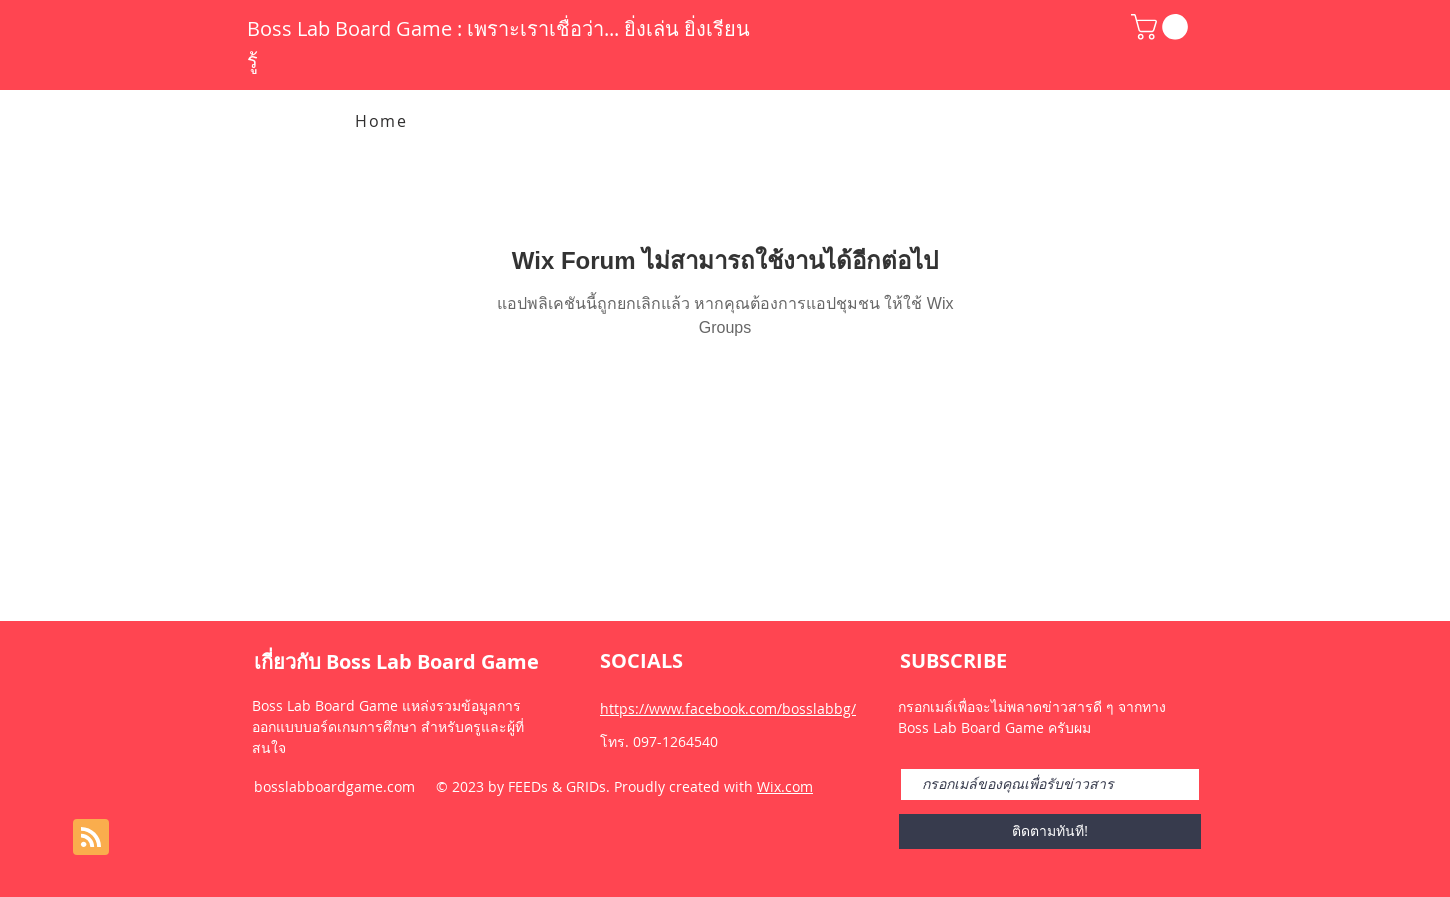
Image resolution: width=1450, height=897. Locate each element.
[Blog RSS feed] (91, 838)
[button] (1162, 27)
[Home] (383, 121)
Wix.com (785, 786)
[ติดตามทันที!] (1050, 831)
